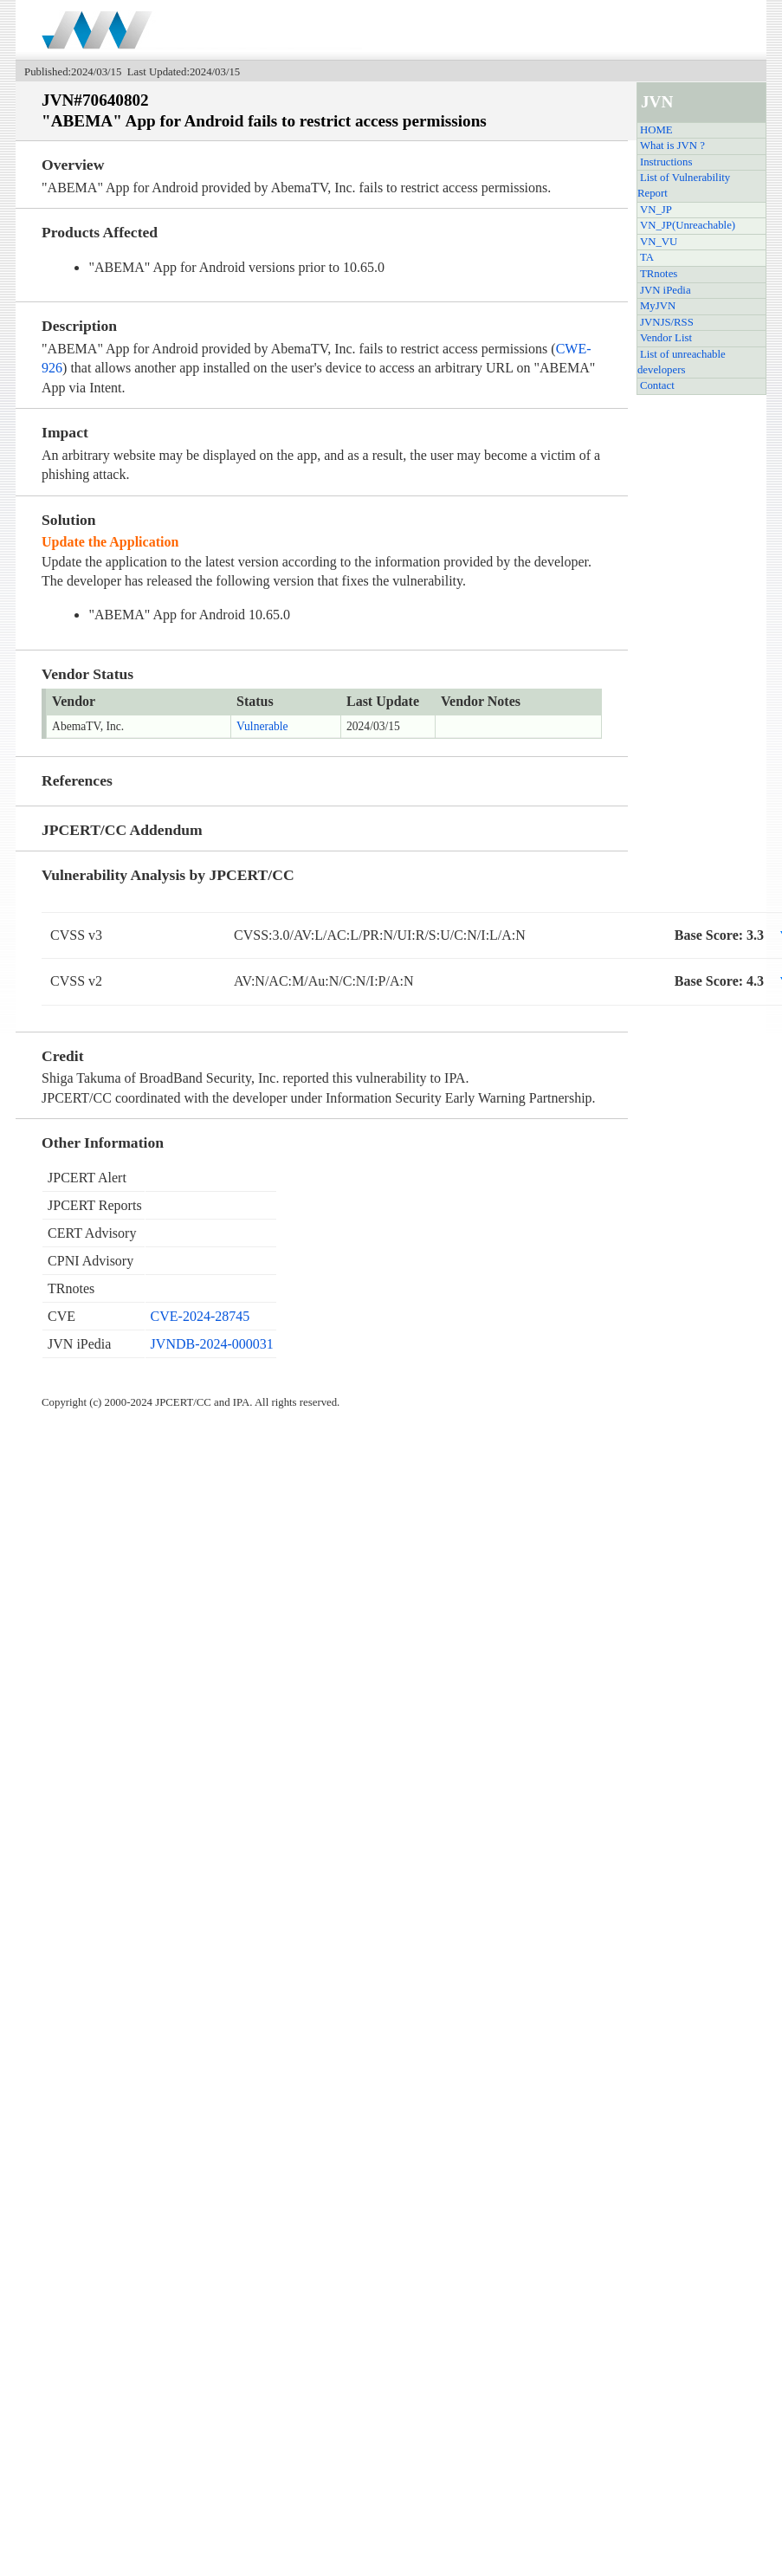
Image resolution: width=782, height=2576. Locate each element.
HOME (656, 130)
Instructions (666, 162)
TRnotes (658, 274)
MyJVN (657, 306)
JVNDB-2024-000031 (212, 1344)
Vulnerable (262, 726)
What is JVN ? (672, 145)
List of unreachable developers (681, 362)
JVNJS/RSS (667, 322)
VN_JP (656, 210)
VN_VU (658, 242)
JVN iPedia (665, 290)
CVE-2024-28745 (200, 1316)
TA (647, 257)
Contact (657, 385)
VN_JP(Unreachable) (687, 225)
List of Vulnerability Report (683, 185)
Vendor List (666, 338)
